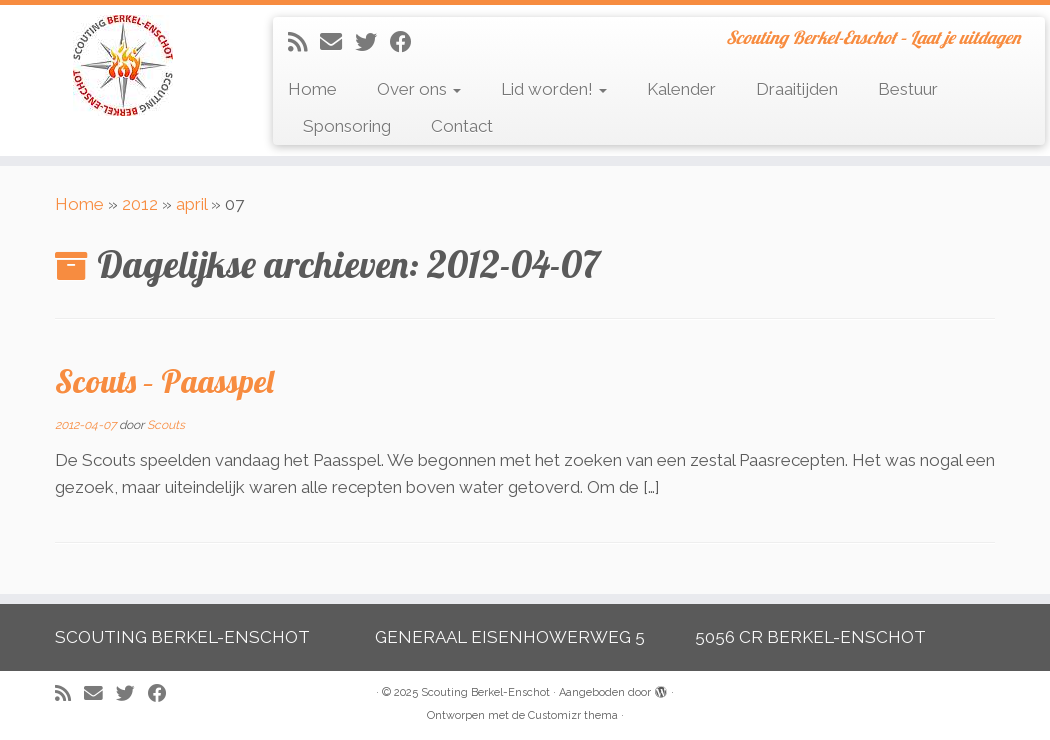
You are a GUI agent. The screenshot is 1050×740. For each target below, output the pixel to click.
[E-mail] (337, 42)
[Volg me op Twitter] (372, 42)
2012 (140, 204)
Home (312, 89)
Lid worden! (554, 89)
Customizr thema (573, 715)
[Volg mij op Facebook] (407, 42)
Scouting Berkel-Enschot (485, 692)
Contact (462, 126)
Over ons (419, 89)
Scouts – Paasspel (164, 381)
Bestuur (908, 89)
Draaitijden (797, 89)
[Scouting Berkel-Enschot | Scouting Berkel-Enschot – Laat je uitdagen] (123, 65)
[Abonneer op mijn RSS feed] (304, 42)
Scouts (166, 425)
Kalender (681, 89)
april (191, 204)
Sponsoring (347, 126)
